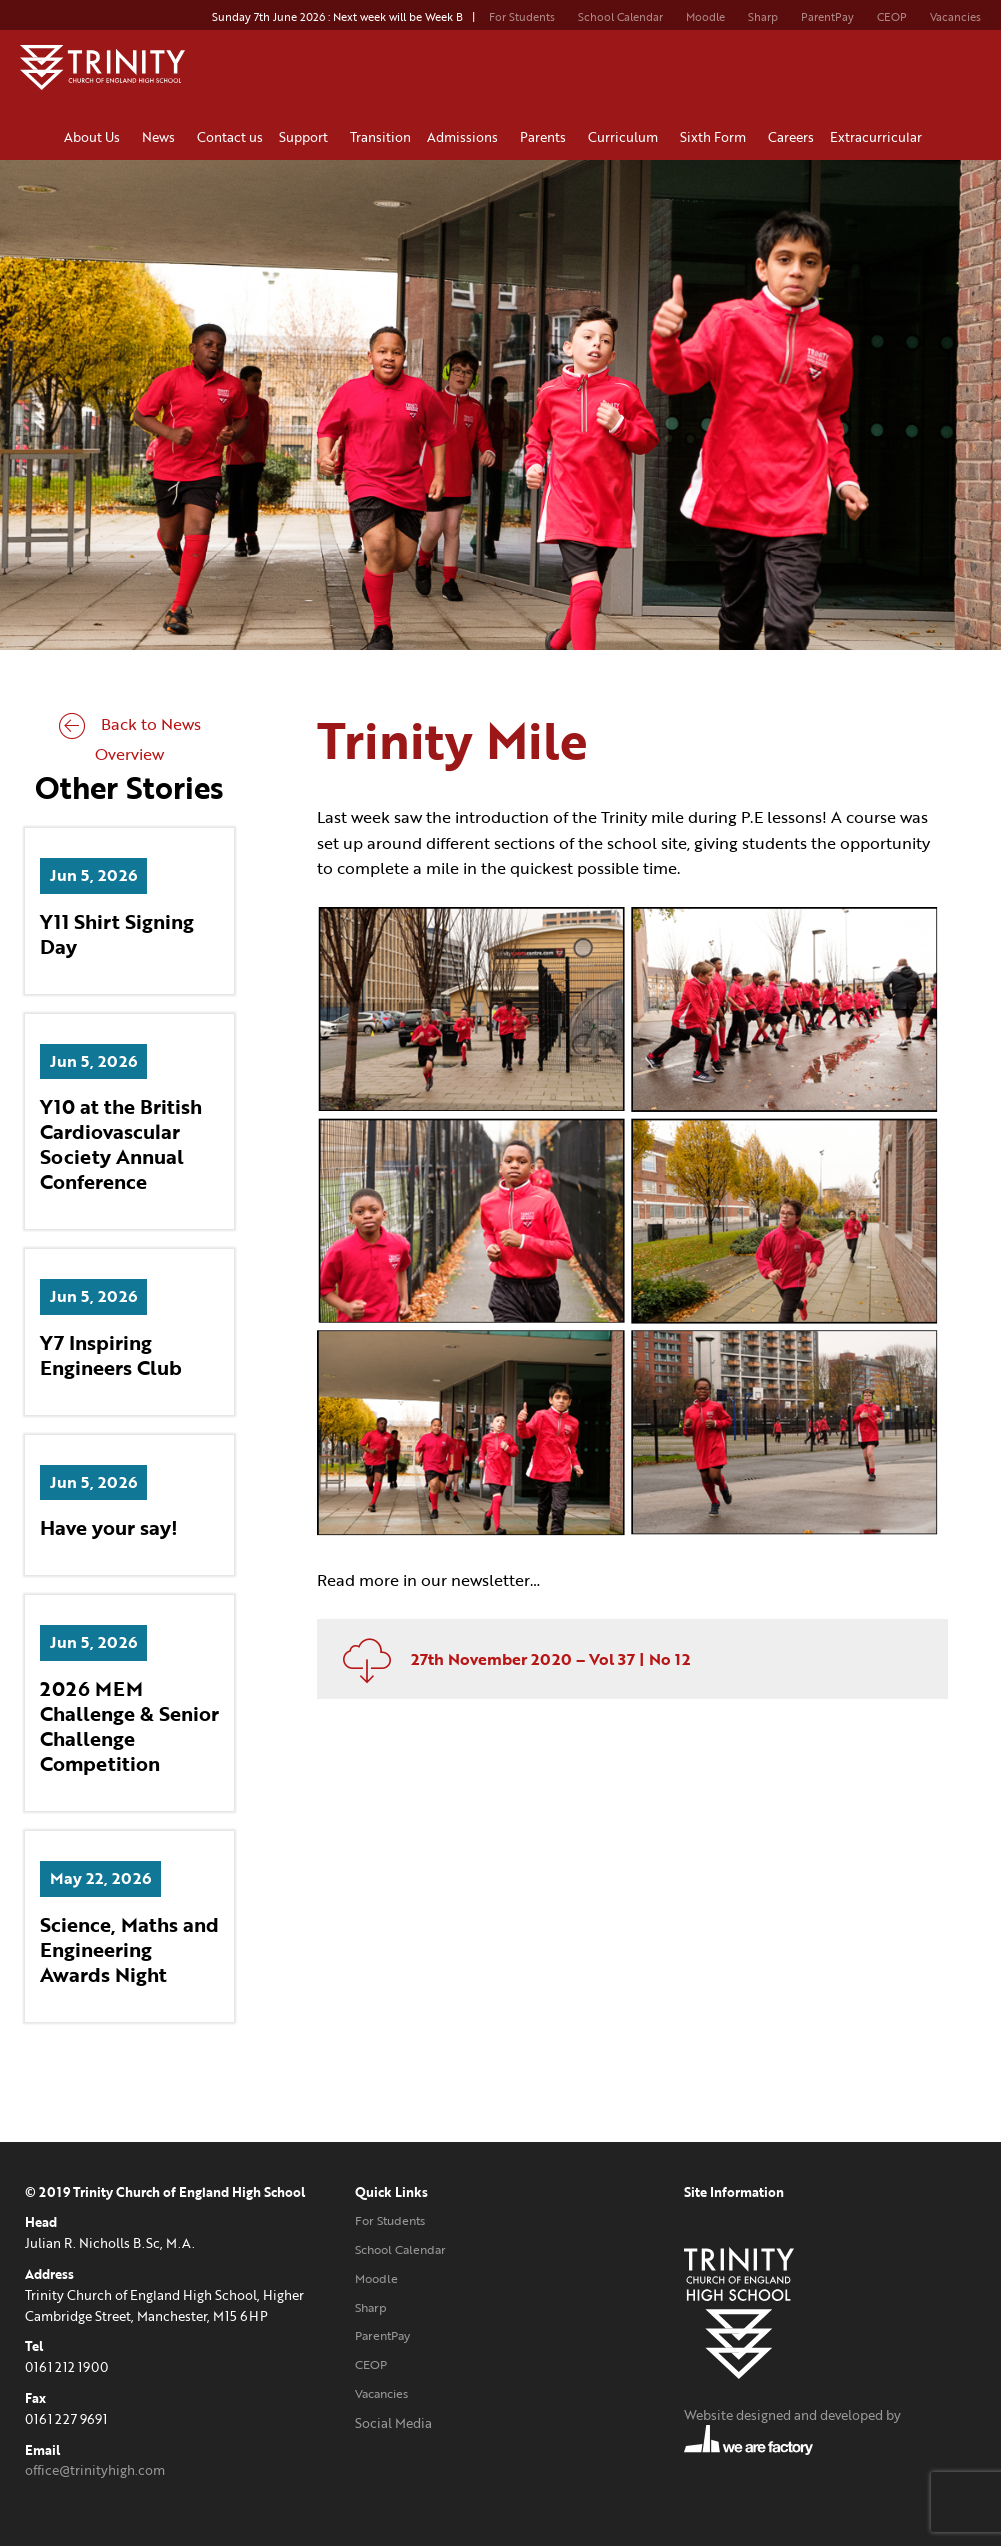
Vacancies (955, 17)
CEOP (892, 17)
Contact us (230, 137)
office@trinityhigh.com (95, 2470)
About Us (95, 137)
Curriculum (626, 137)
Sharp (763, 17)
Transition (380, 137)
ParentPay (827, 17)
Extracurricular (879, 137)
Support (306, 137)
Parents (546, 137)
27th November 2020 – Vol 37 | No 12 (508, 1659)
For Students (522, 17)
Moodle (705, 17)
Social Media (393, 2423)
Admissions (465, 137)
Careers (791, 137)
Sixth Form (716, 137)
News (161, 137)
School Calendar (620, 17)
